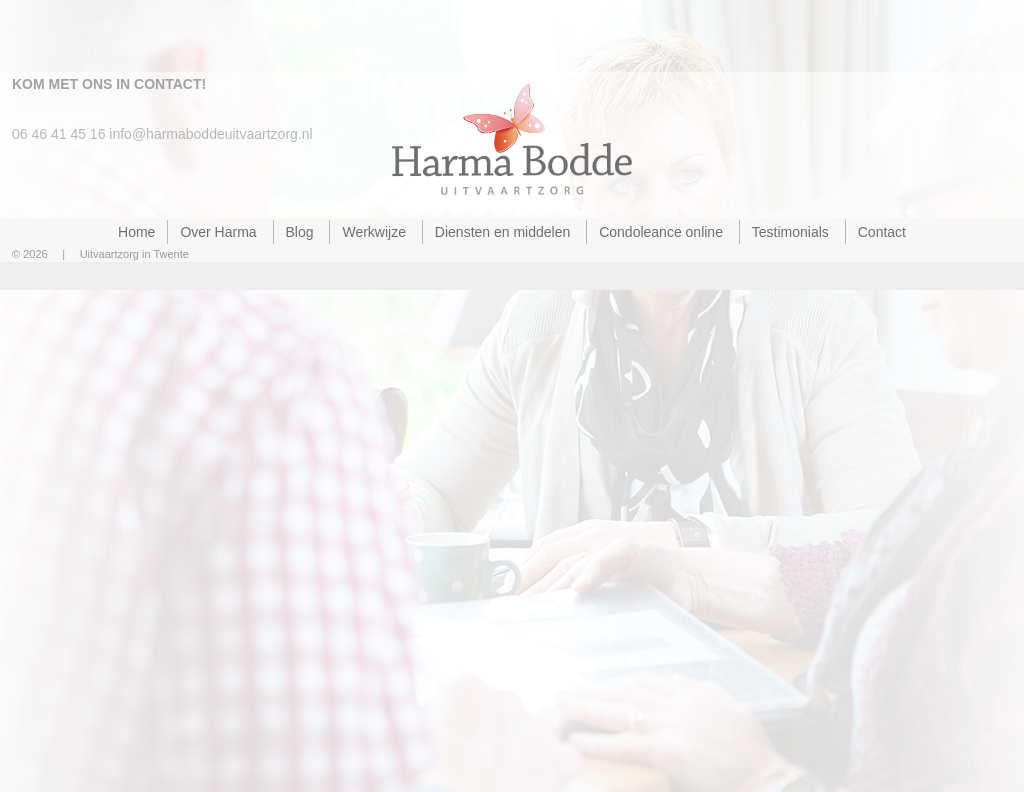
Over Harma (218, 232)
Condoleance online (661, 232)
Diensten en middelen (502, 232)
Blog (300, 232)
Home (136, 232)
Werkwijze (374, 232)
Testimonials (790, 232)
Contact (882, 232)
